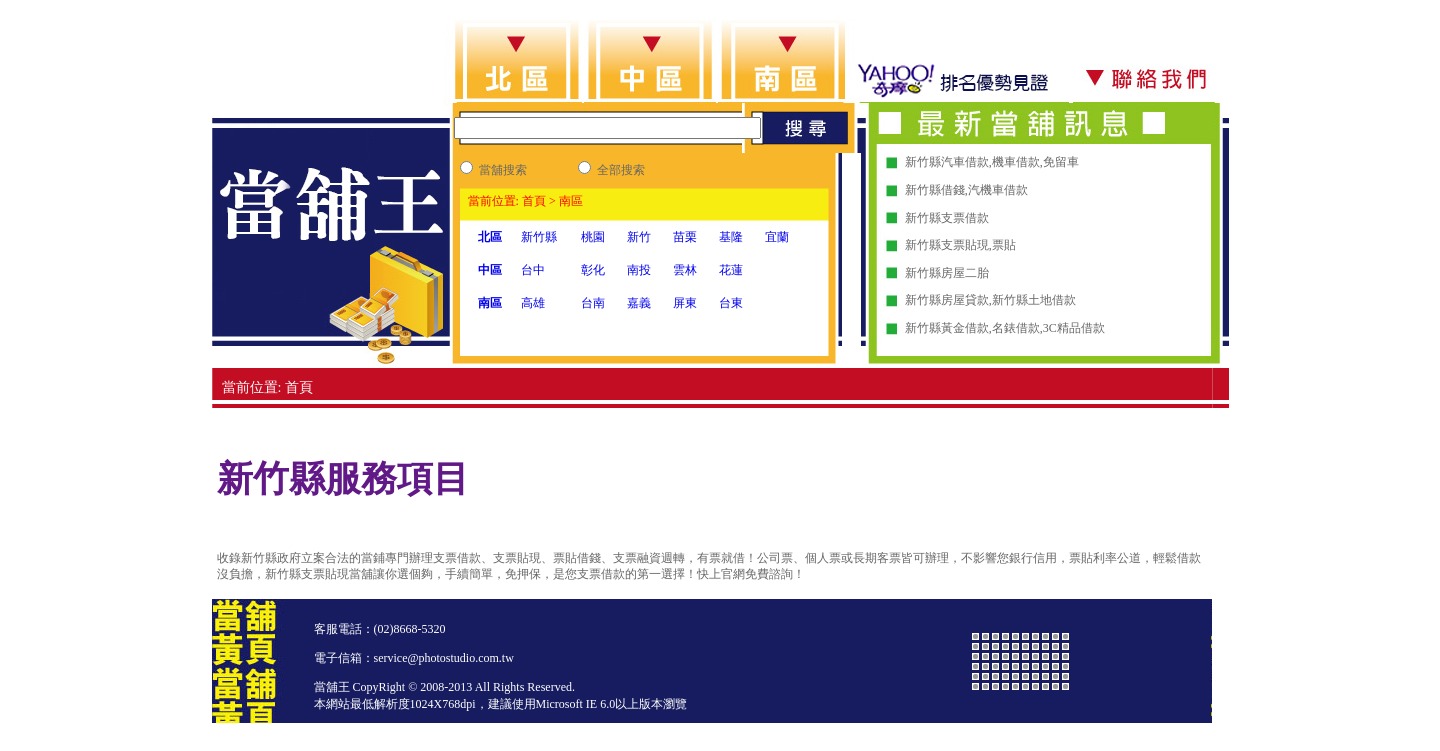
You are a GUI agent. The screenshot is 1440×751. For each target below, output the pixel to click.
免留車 (1061, 162)
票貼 (1004, 245)
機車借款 (1016, 162)
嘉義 (639, 303)
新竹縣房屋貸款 (947, 300)
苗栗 (685, 237)
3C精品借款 (1074, 328)
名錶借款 (1016, 328)
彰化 (593, 270)
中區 (490, 270)
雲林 (685, 270)
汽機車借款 (998, 190)
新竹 (639, 237)
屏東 (685, 303)
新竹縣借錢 (935, 190)
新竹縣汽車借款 (947, 162)
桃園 (593, 237)
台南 (593, 303)
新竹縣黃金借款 (947, 328)
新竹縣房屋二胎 (947, 273)
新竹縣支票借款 (947, 218)
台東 (731, 303)
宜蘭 (777, 237)
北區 (490, 237)
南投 (639, 270)
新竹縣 (539, 237)
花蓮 (731, 270)
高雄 (533, 303)
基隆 (731, 237)
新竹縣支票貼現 (947, 245)
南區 (490, 303)
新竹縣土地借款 (1034, 300)
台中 (533, 270)
